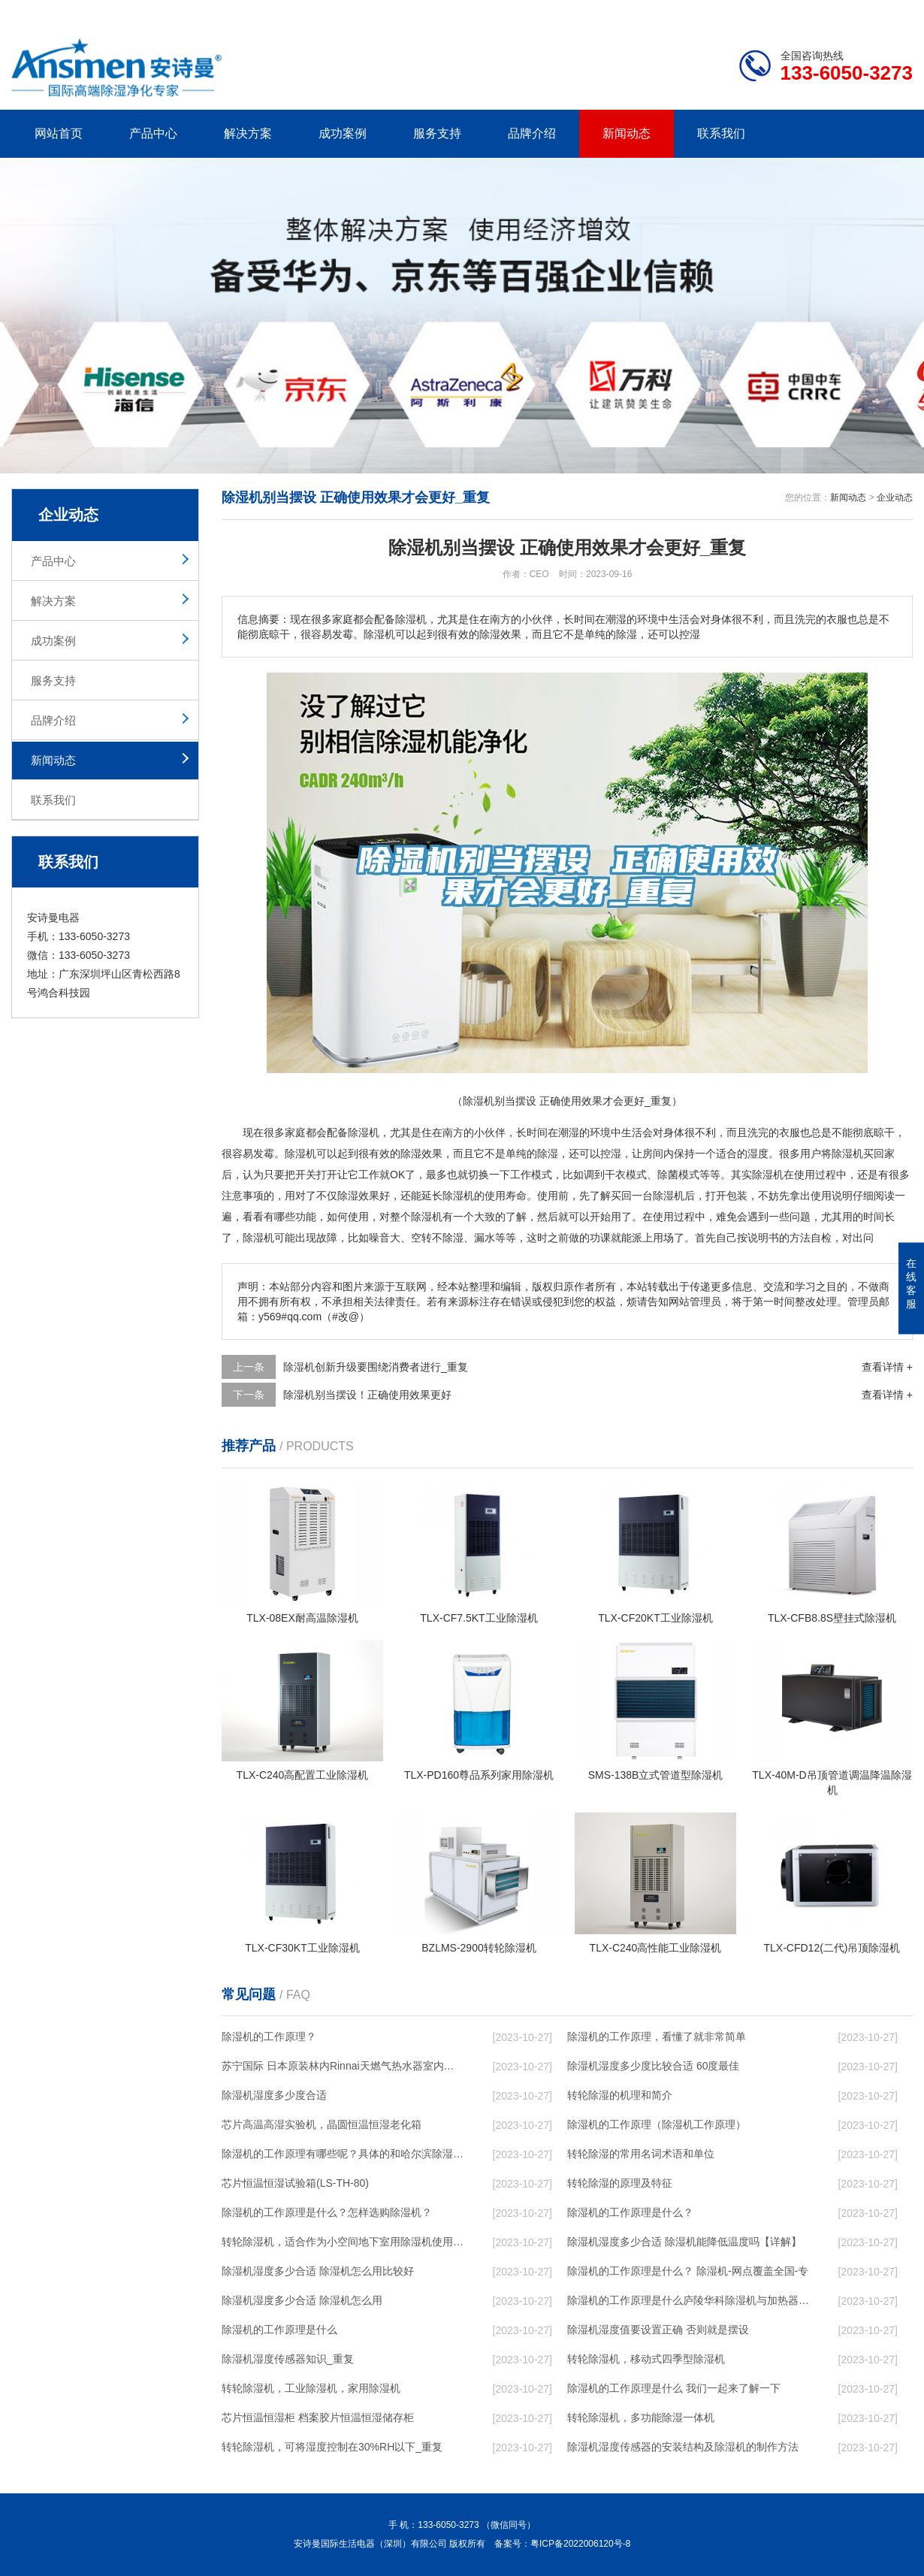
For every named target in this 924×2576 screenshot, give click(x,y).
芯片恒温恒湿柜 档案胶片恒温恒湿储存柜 (318, 2417)
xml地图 (894, 12)
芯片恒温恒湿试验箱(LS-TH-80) (295, 2183)
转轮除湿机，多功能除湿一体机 (640, 2417)
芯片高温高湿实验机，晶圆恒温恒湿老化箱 (321, 2124)
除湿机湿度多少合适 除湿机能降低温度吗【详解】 (684, 2242)
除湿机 (363, 1132)
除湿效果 (421, 1153)
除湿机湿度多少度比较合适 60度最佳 (653, 2066)
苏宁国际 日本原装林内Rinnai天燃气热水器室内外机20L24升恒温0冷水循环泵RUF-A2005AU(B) (343, 2066)
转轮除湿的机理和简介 (619, 2095)
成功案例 (343, 133)
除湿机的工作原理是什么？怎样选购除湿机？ (327, 2212)
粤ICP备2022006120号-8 (580, 2543)
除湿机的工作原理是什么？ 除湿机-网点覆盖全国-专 (687, 2271)
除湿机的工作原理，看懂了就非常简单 (656, 2036)
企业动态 (895, 497)
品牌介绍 (532, 133)
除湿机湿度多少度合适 (274, 2095)
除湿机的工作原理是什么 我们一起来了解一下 (674, 2388)
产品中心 (153, 133)
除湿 (295, 1153)
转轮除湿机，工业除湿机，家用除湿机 (311, 2388)
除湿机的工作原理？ (269, 2036)
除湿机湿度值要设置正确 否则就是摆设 (658, 2330)
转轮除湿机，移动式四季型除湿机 (646, 2359)
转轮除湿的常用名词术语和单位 (640, 2154)
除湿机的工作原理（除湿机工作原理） (656, 2124)
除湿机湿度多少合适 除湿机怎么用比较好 (318, 2271)
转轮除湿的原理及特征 (619, 2183)
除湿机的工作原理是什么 (279, 2330)
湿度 (757, 1153)
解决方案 (248, 133)
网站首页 (59, 133)
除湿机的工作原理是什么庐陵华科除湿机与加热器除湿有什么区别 (688, 2300)
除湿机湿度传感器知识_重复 (288, 2359)
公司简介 (686, 12)
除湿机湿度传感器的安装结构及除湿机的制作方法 (683, 2447)
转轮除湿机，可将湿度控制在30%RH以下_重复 (332, 2447)
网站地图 (826, 12)
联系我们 (721, 133)
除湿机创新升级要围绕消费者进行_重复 (375, 1367)
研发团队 (756, 12)
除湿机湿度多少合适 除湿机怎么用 (302, 2300)
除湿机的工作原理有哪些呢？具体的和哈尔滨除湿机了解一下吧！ (343, 2154)
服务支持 (437, 133)
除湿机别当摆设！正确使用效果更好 (367, 1395)
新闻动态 (626, 133)
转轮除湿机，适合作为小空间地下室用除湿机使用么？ (343, 2242)
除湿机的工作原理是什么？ (630, 2212)
